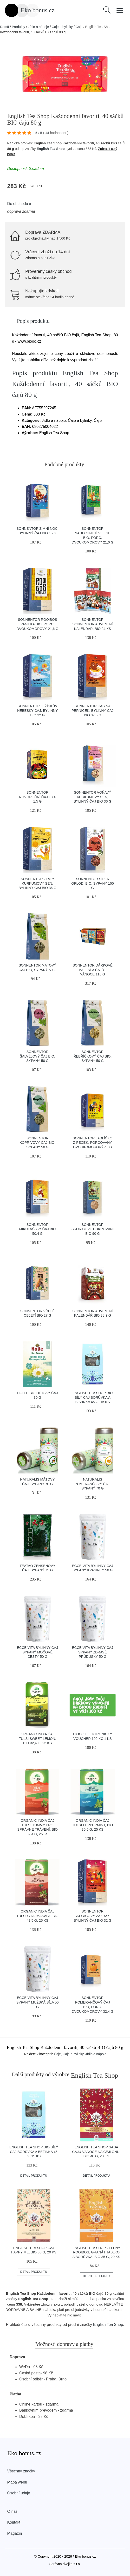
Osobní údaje (18, 2493)
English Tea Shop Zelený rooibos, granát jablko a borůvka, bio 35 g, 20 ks (96, 2252)
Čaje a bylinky (62, 27)
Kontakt (13, 2522)
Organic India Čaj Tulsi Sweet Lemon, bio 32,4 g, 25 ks (37, 1738)
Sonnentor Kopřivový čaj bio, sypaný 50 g (37, 1142)
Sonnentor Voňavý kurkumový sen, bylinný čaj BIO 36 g (92, 796)
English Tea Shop (51, 149)
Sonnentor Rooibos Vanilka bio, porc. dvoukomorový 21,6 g (37, 624)
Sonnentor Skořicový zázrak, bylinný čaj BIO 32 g (92, 1915)
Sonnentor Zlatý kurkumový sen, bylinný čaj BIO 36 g (37, 883)
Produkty (18, 27)
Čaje (79, 27)
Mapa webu (17, 2482)
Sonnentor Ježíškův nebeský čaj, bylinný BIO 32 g (37, 710)
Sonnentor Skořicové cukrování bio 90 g (93, 1229)
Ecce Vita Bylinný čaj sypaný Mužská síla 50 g (37, 2002)
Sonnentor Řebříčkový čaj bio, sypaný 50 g (92, 1056)
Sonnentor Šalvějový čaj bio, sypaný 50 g (37, 1056)
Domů (4, 27)
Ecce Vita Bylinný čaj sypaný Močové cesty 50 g (37, 1652)
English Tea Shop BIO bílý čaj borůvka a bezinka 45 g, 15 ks (92, 1397)
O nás (12, 2511)
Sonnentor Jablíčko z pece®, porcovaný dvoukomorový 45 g (92, 1142)
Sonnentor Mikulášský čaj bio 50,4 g (37, 1229)
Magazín (14, 2533)
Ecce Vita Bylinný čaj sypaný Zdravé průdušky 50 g (92, 1652)
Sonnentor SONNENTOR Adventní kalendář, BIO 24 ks (92, 624)
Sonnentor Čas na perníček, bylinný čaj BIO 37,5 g (92, 710)
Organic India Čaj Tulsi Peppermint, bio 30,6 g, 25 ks (92, 1825)
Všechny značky (21, 2471)
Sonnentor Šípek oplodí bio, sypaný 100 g (92, 883)
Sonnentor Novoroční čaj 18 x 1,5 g (37, 796)
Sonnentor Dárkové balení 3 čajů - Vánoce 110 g (92, 969)
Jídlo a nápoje (38, 27)
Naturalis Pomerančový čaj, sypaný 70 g (92, 1483)
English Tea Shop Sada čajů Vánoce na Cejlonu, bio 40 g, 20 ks (96, 2151)
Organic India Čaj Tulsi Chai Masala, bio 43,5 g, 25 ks (37, 1915)
